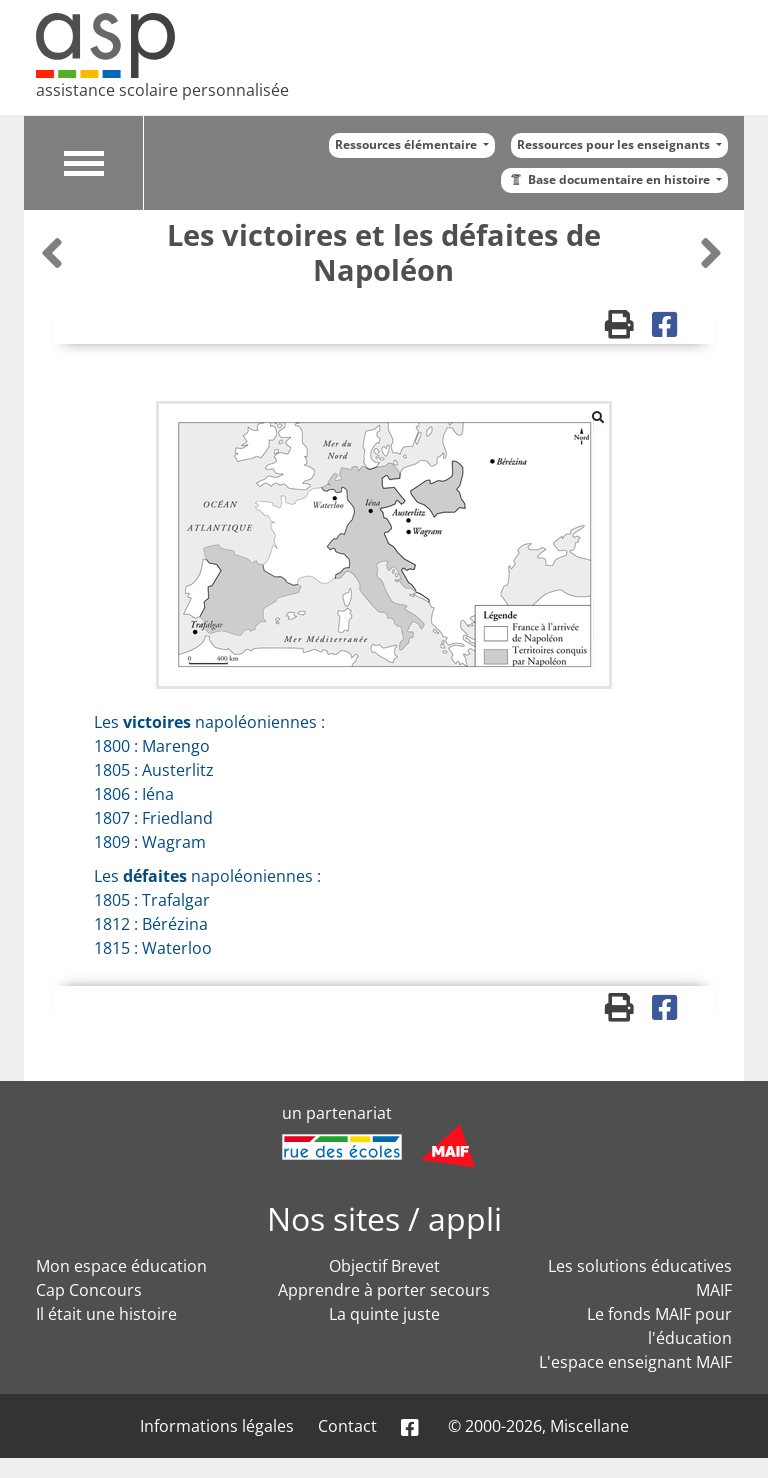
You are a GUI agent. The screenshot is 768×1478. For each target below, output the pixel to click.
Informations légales (217, 1426)
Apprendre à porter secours (384, 1290)
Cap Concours (89, 1290)
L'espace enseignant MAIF (635, 1362)
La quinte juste (384, 1314)
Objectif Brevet (384, 1266)
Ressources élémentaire (407, 144)
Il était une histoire (106, 1314)
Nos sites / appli (384, 1218)
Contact (347, 1426)
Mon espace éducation (121, 1266)
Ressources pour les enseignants (615, 144)
